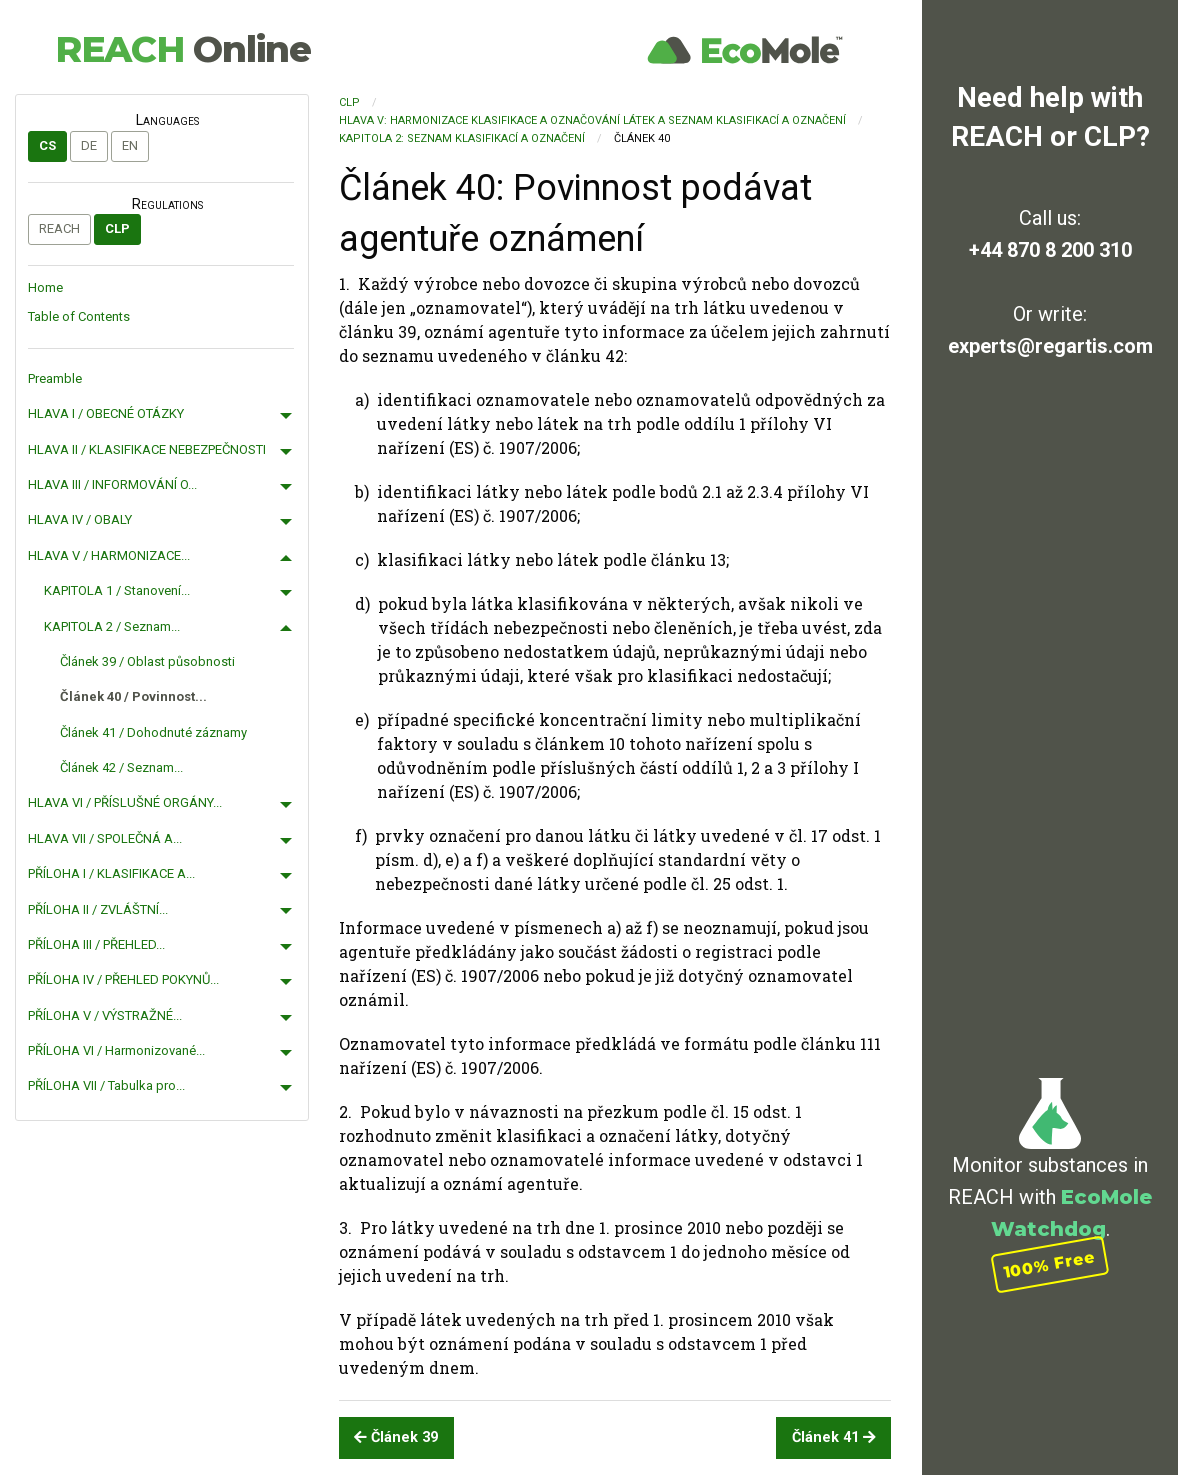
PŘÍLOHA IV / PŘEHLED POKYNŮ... (123, 979)
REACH (183, 49)
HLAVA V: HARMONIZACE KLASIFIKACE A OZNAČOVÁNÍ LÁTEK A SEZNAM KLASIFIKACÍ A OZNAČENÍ (592, 120)
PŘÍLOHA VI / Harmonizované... (116, 1050)
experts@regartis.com (1050, 346)
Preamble (55, 378)
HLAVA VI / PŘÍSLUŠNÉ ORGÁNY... (125, 802)
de (89, 145)
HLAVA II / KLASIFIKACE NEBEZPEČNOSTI (147, 449)
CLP (117, 228)
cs (47, 145)
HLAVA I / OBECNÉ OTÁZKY (106, 413)
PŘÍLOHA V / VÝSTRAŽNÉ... (105, 1015)
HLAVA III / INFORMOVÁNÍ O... (112, 484)
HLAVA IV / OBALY (80, 519)
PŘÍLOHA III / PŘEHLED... (96, 944)
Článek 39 (396, 1437)
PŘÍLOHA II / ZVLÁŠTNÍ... (98, 909)
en (130, 145)
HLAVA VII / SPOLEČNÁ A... (105, 838)
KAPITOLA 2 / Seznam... (112, 626)
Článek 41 (834, 1437)
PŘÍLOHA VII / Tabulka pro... (106, 1085)
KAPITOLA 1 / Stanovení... (117, 590)
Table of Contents (79, 316)
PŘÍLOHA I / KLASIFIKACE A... (111, 873)
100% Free (1050, 1263)
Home (45, 287)
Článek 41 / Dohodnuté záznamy (153, 732)
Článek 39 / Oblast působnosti (147, 661)
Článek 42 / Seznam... (121, 767)
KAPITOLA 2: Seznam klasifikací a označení (462, 138)
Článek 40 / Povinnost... (133, 696)
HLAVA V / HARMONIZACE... (109, 555)
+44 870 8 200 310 (1050, 250)
